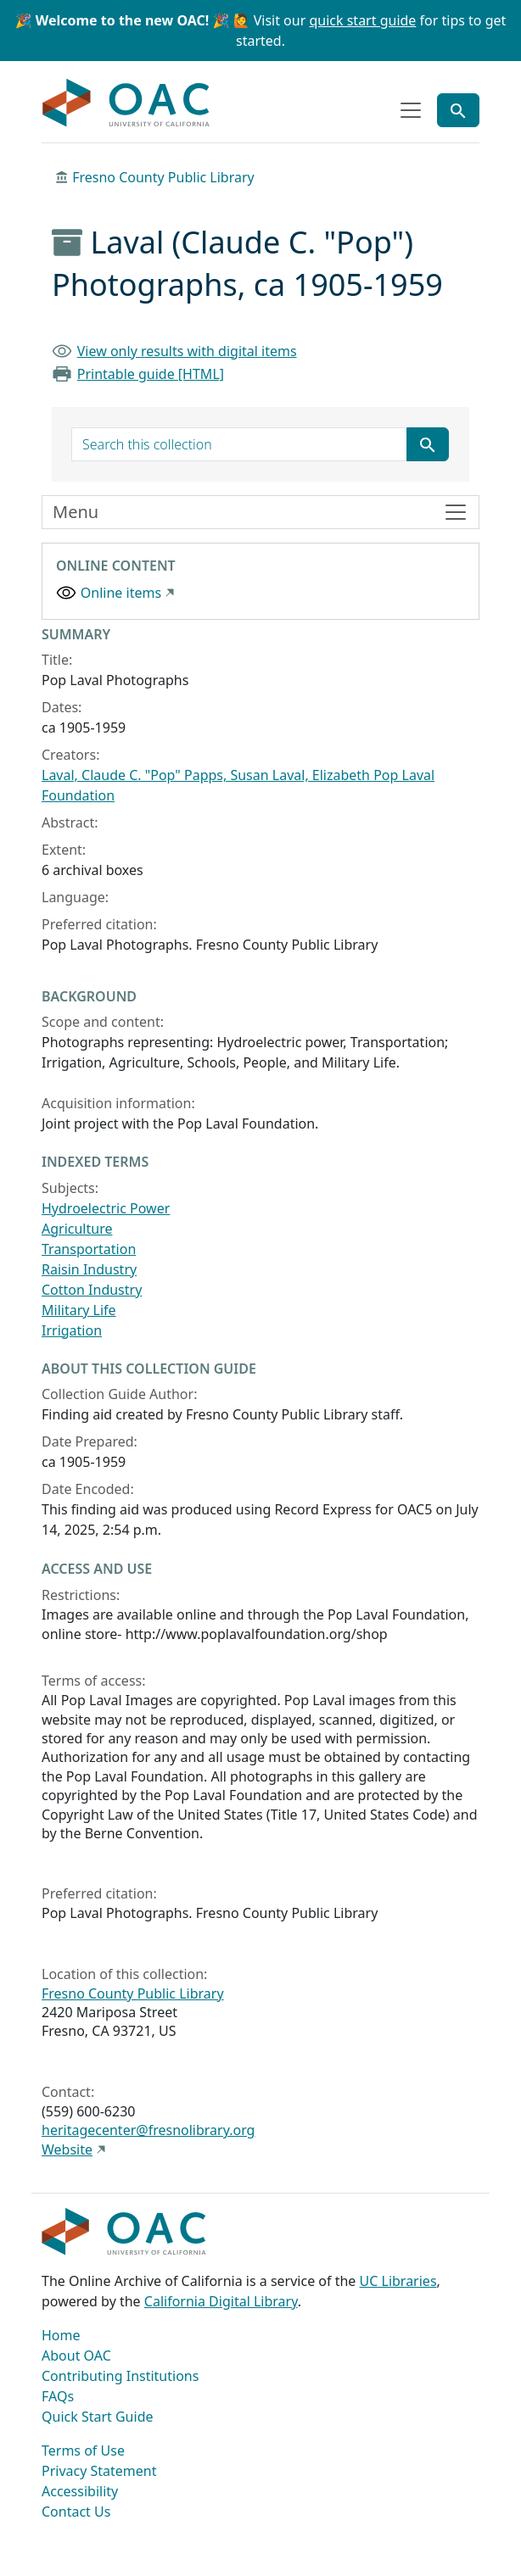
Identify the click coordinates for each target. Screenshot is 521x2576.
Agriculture (77, 1228)
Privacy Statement (99, 2471)
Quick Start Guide (98, 2416)
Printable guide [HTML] (150, 374)
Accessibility (80, 2491)
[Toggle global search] (458, 110)
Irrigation (72, 1330)
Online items (121, 592)
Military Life (79, 1310)
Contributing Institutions (120, 2376)
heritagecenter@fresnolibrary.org (148, 2130)
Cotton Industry (92, 1289)
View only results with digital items (187, 351)
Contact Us (76, 2511)
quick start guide (362, 20)
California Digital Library (221, 2301)
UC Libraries (398, 2281)
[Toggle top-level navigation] (411, 110)
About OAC (76, 2355)
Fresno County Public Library (163, 177)
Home (61, 2335)
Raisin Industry (89, 1269)
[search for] (239, 444)
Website (67, 2149)
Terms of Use (83, 2450)
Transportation (89, 1249)
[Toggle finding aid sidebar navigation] (260, 512)
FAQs (58, 2396)
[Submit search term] (427, 444)
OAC (126, 103)
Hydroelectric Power (106, 1208)
